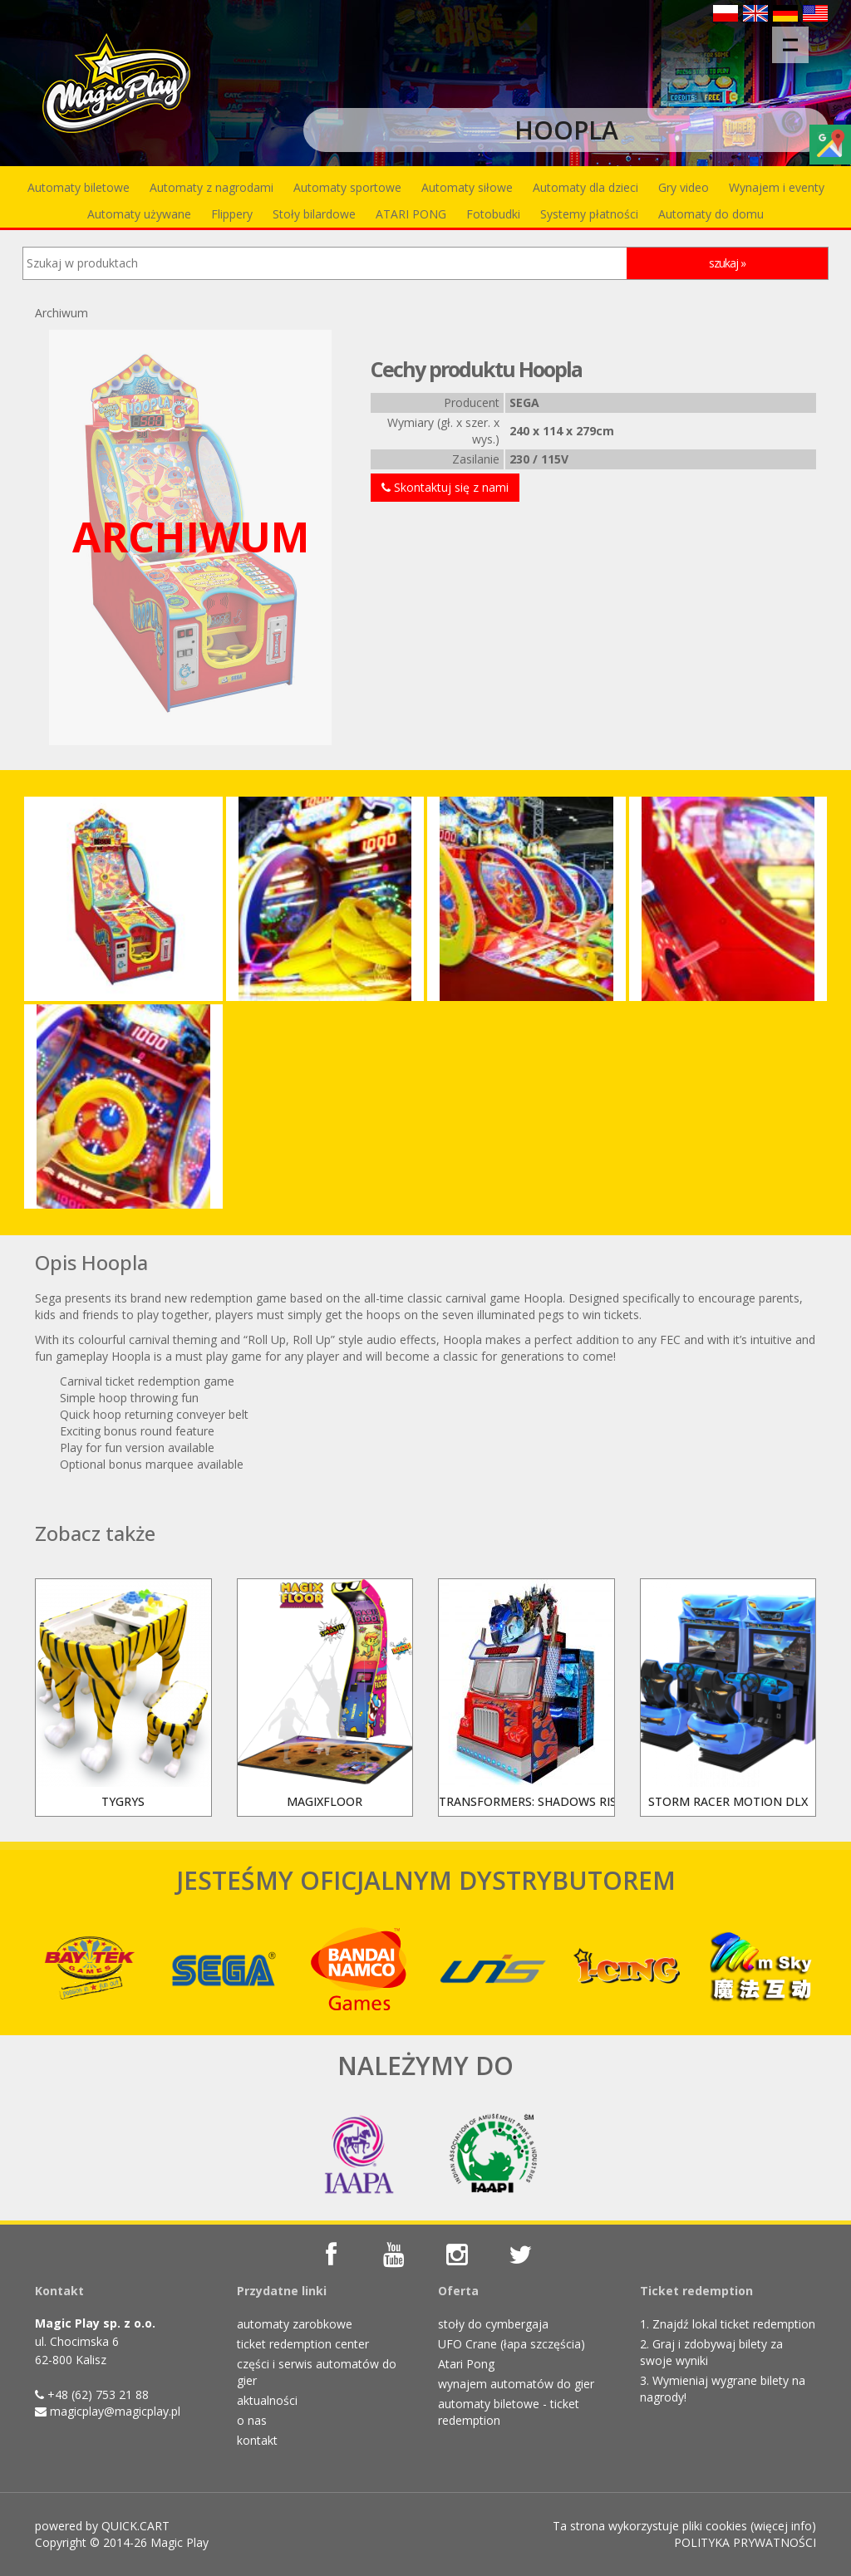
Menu (796, 37)
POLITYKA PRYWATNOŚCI (745, 2542)
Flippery (232, 214)
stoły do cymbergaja (493, 2324)
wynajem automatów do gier (516, 2384)
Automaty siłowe (467, 187)
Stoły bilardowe (314, 214)
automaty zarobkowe (294, 2324)
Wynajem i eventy (776, 187)
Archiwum (61, 313)
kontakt (257, 2440)
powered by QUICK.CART (102, 2526)
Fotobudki (493, 214)
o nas (252, 2420)
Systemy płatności (589, 214)
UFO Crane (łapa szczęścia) (511, 2344)
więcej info (783, 2526)
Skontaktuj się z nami (445, 487)
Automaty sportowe (347, 187)
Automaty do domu (711, 214)
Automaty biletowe (78, 187)
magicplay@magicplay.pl (115, 2411)
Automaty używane (139, 214)
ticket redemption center (303, 2344)
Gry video (683, 187)
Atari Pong (466, 2364)
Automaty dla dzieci (585, 187)
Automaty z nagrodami (211, 187)
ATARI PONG (411, 214)
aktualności (267, 2400)
